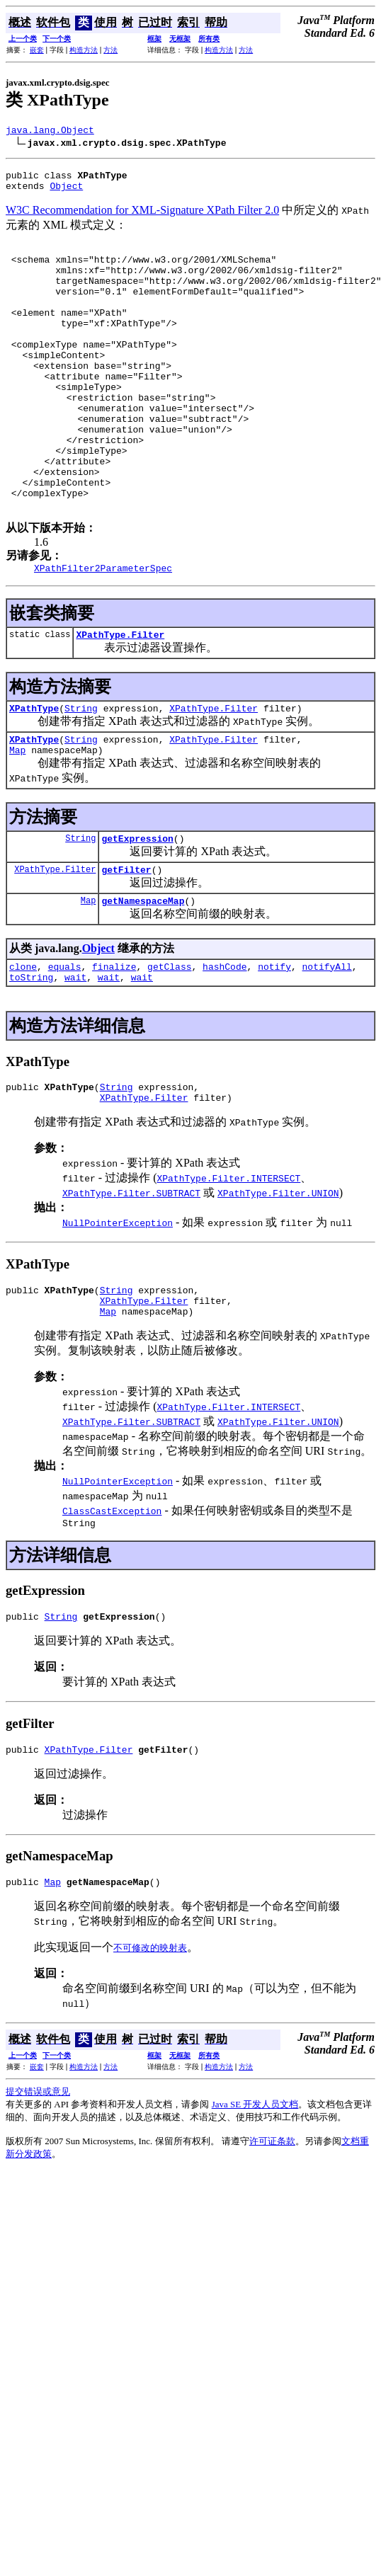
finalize (114, 1044)
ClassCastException (111, 1602)
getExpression (137, 910)
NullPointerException (117, 1307)
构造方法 (83, 50)
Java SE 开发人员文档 (255, 2204)
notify (274, 1044)
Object (66, 191)
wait (75, 1057)
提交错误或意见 (38, 2191)
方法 (110, 50)
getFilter (126, 943)
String (81, 773)
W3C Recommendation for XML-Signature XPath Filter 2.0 (142, 216)
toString (31, 1057)
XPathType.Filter (120, 698)
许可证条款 (272, 2241)
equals (64, 1044)
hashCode (224, 1044)
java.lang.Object (50, 131)
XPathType (34, 773)
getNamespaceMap (142, 977)
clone (23, 1044)
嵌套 (37, 50)
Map (17, 819)
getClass (169, 1044)
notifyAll (327, 1044)
